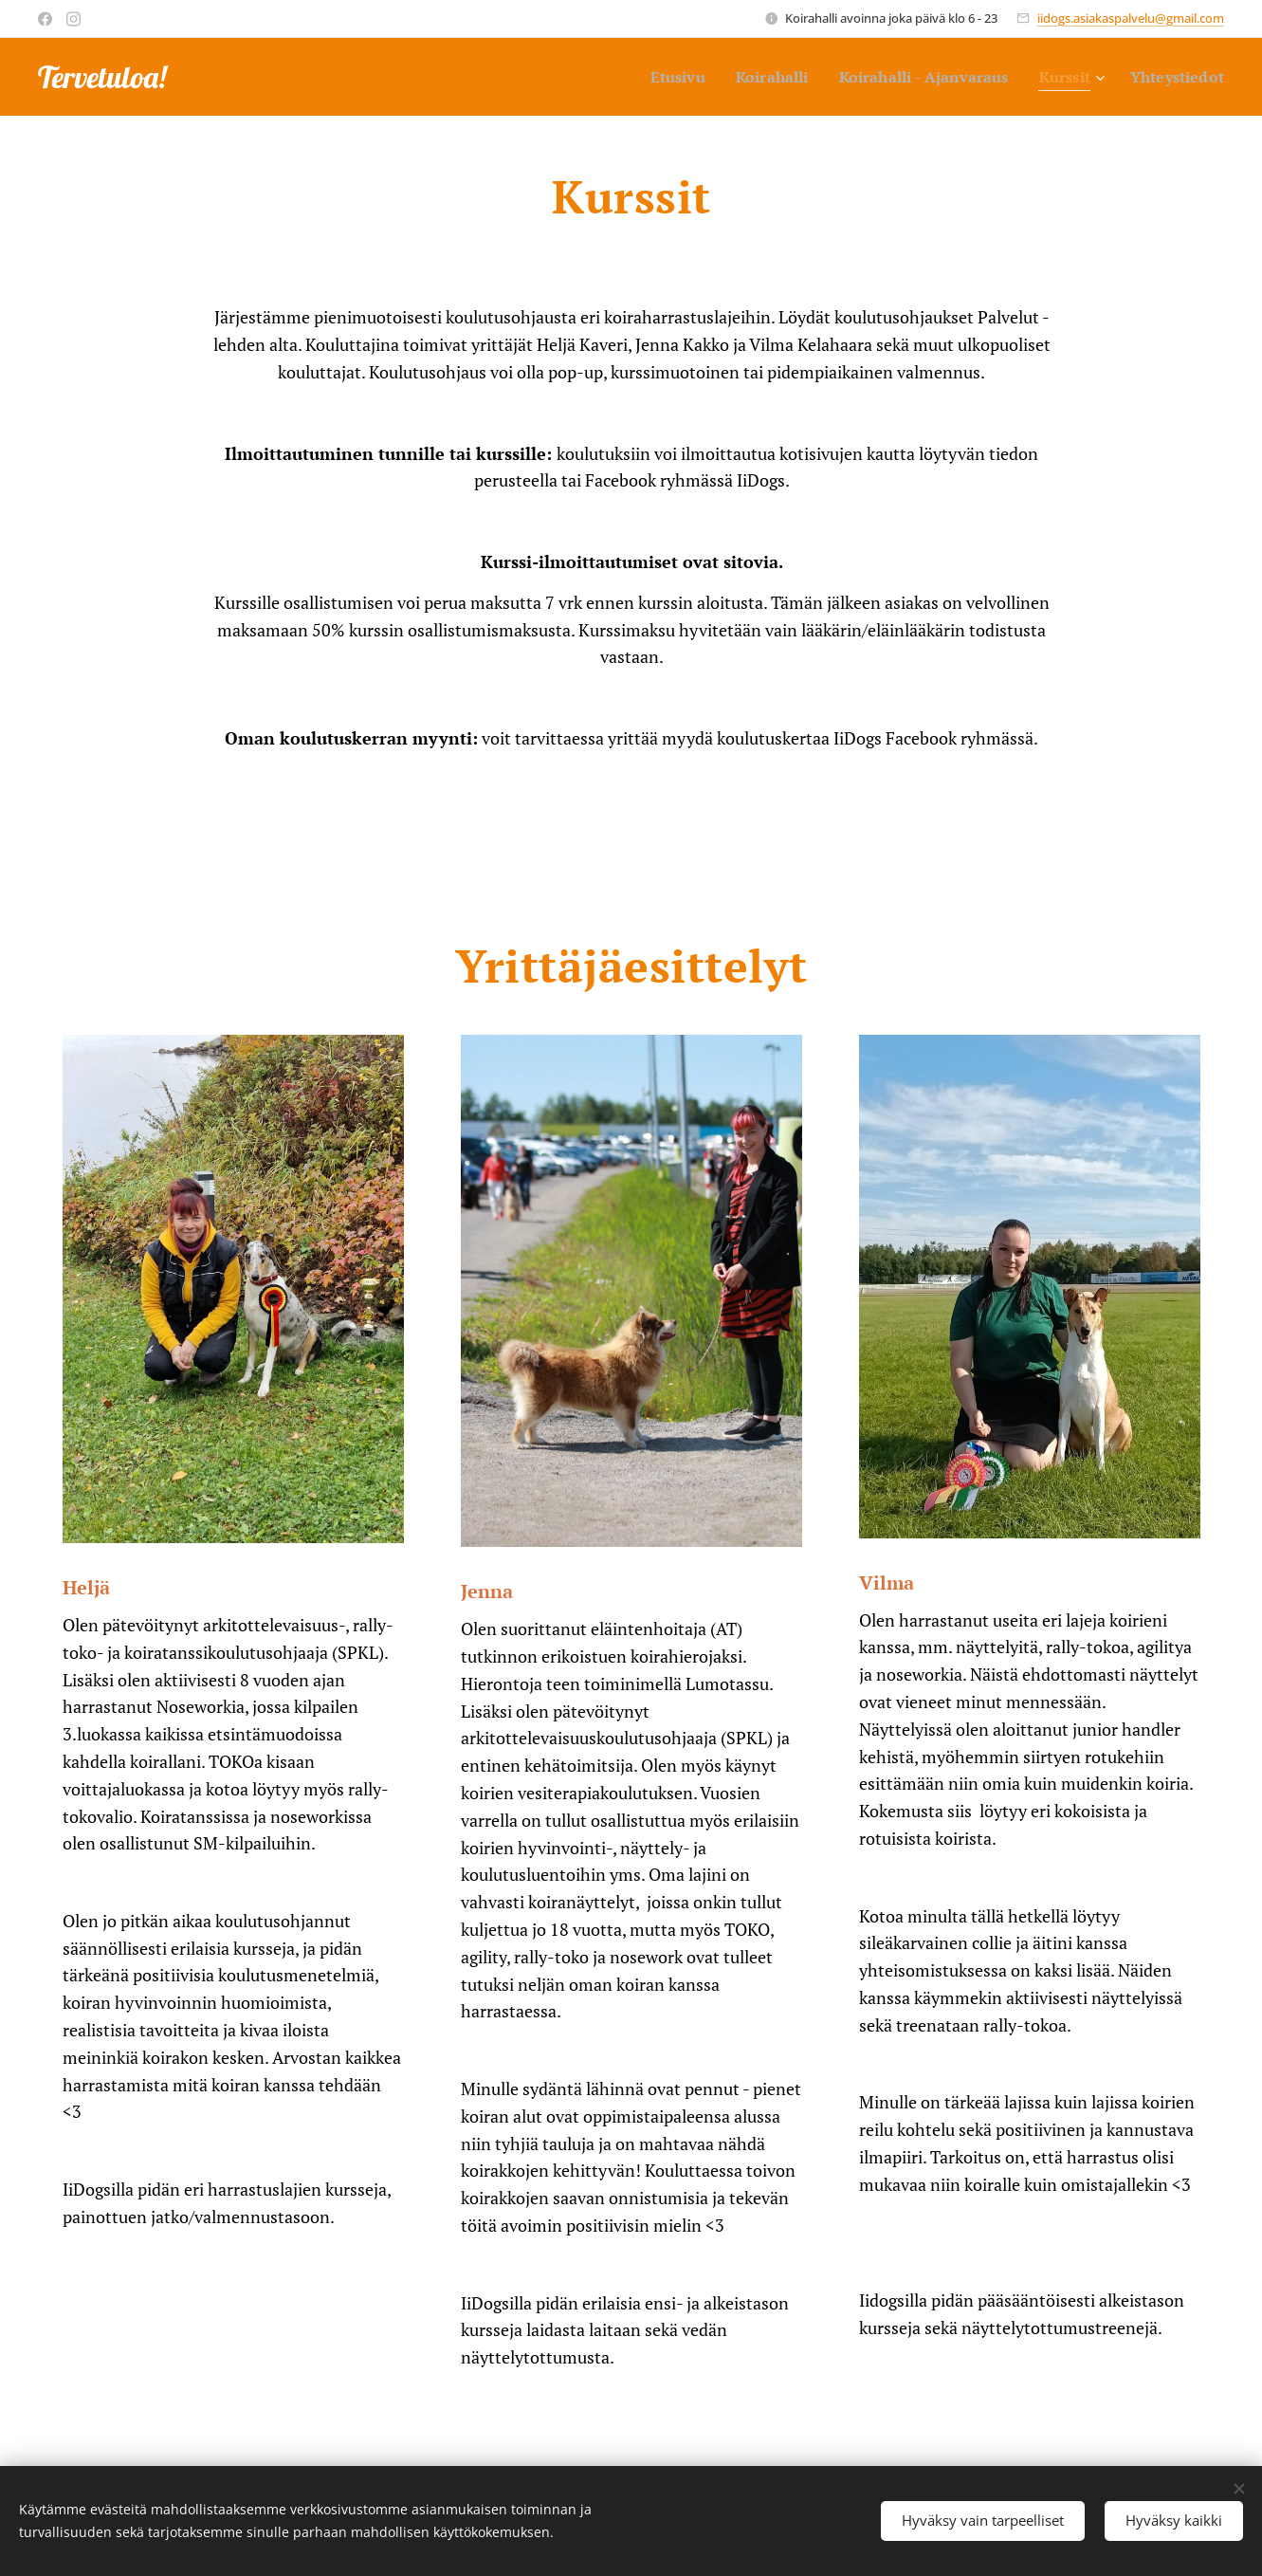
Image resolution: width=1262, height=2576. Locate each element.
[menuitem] (650, 77)
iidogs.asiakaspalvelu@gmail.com (1130, 18)
